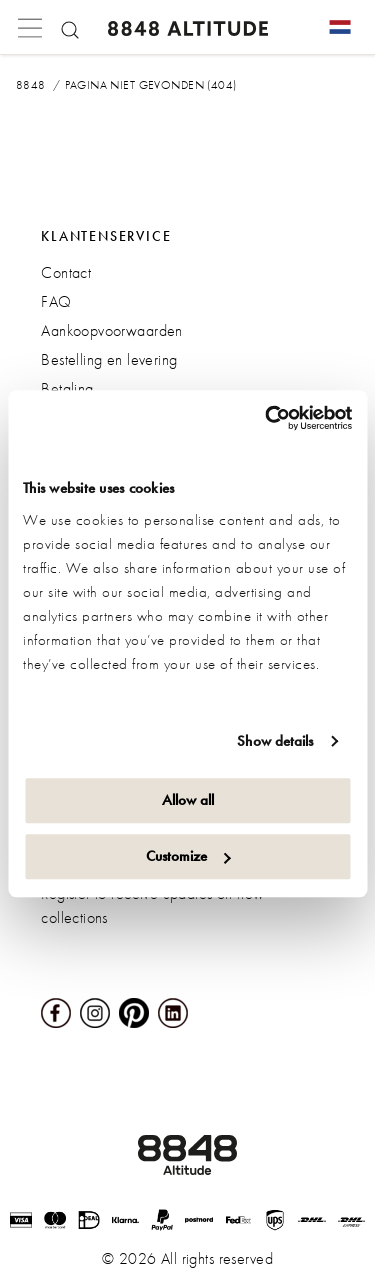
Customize (188, 856)
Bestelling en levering (109, 359)
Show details (275, 741)
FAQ (56, 301)
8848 (31, 85)
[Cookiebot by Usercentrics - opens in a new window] (267, 418)
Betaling (67, 388)
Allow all (188, 800)
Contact (66, 272)
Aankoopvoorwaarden (112, 330)
